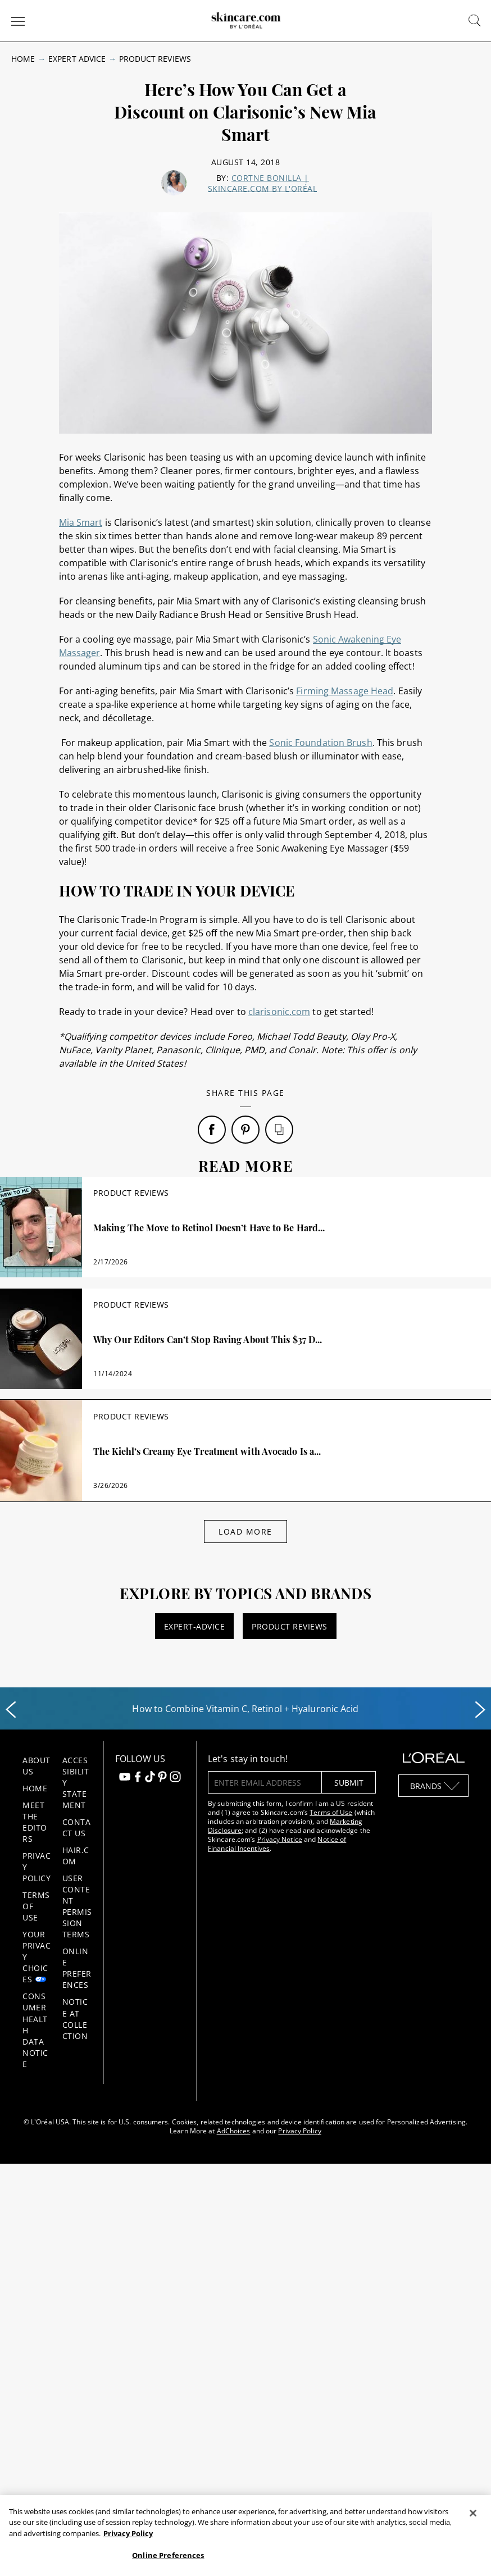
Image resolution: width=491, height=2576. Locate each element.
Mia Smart (81, 522)
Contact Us (76, 1827)
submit (348, 1782)
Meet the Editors (34, 1822)
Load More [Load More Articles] (245, 1531)
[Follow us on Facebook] (137, 1778)
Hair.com (75, 1856)
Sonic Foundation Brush (320, 742)
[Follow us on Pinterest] (162, 1778)
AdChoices (234, 2131)
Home (23, 58)
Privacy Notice (279, 1839)
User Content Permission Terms (77, 1906)
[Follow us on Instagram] (175, 1778)
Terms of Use (331, 1812)
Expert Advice (77, 58)
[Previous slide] (10, 1709)
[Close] (473, 2513)
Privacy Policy (299, 2131)
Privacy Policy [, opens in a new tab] (128, 2533)
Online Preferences (77, 1968)
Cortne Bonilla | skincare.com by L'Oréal (262, 183)
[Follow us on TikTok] (150, 1778)
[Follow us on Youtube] (124, 1778)
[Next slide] (480, 1709)
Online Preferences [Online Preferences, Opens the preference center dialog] (168, 2555)
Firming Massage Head (344, 691)
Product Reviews (155, 58)
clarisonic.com (279, 1011)
